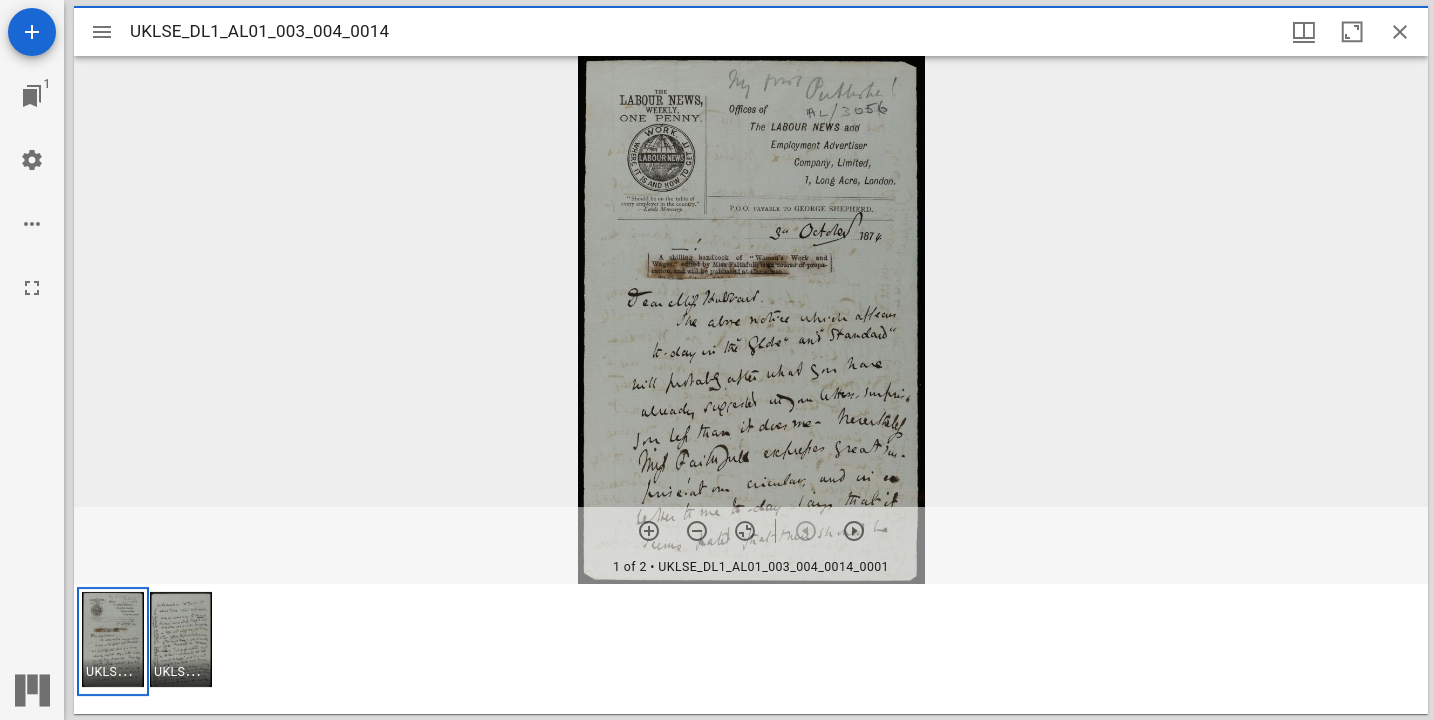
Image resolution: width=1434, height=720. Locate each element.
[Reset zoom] (745, 531)
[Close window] (1400, 32)
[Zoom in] (649, 531)
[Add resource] (32, 32)
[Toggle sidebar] (102, 32)
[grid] (751, 649)
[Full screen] (32, 288)
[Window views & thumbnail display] (1304, 32)
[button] (113, 641)
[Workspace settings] (32, 160)
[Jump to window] (32, 96)
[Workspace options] (32, 224)
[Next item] (854, 531)
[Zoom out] (697, 531)
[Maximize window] (1352, 32)
